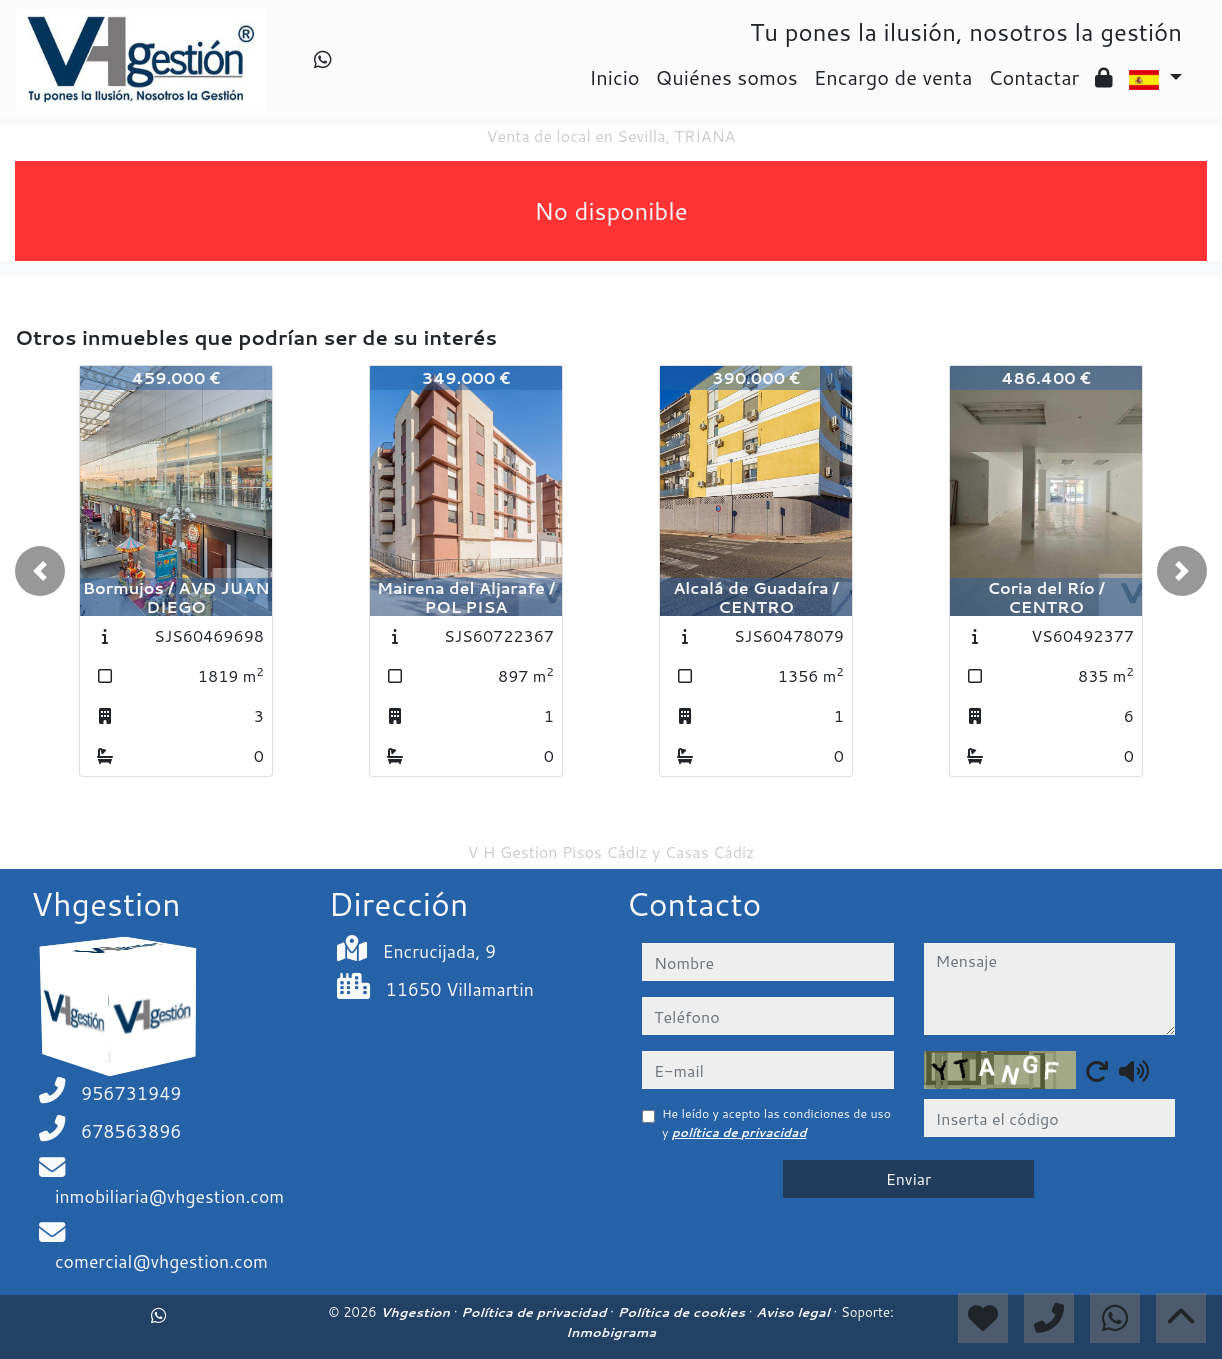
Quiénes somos (727, 77)
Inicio (614, 77)
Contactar (1033, 77)
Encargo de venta (893, 77)
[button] (40, 571)
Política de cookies (682, 1312)
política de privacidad (739, 1132)
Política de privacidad (535, 1312)
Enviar (909, 1178)
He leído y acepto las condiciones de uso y (776, 1122)
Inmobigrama (611, 1332)
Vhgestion (416, 1312)
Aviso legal (794, 1312)
